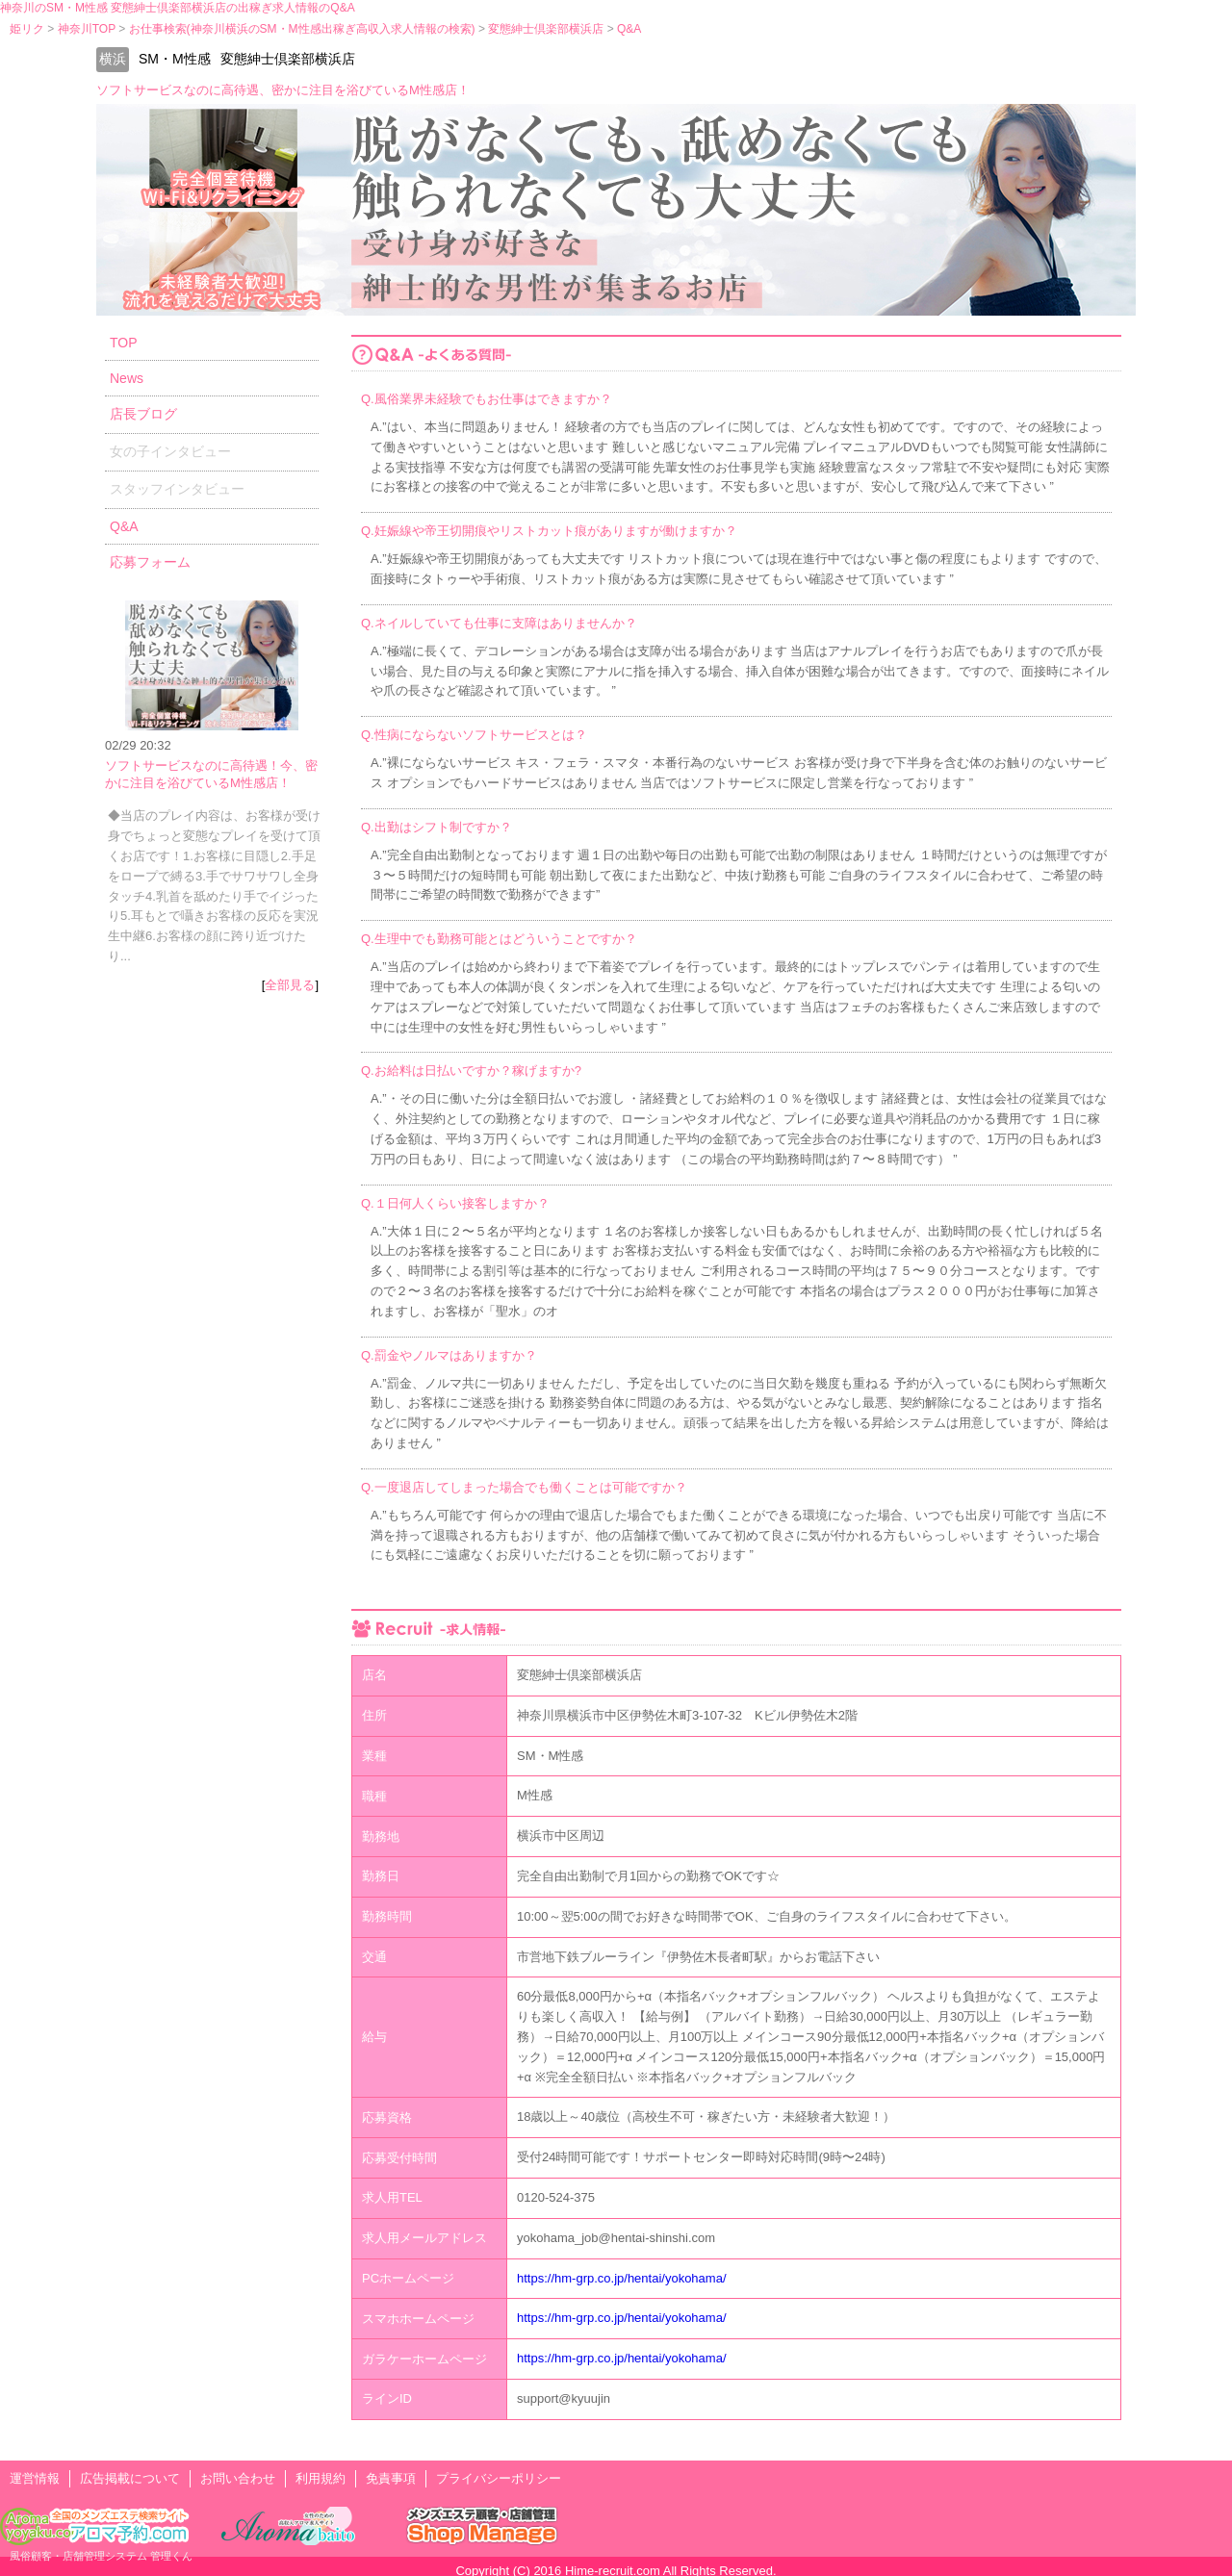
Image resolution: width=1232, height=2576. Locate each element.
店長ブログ (143, 413)
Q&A (124, 526)
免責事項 (391, 2478)
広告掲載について (130, 2478)
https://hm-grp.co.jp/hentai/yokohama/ (622, 2278)
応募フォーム (150, 562)
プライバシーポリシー (498, 2478)
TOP (124, 342)
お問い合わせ (237, 2478)
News (126, 378)
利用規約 (320, 2478)
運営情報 (35, 2478)
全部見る (290, 985)
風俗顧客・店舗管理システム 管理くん (101, 2556)
